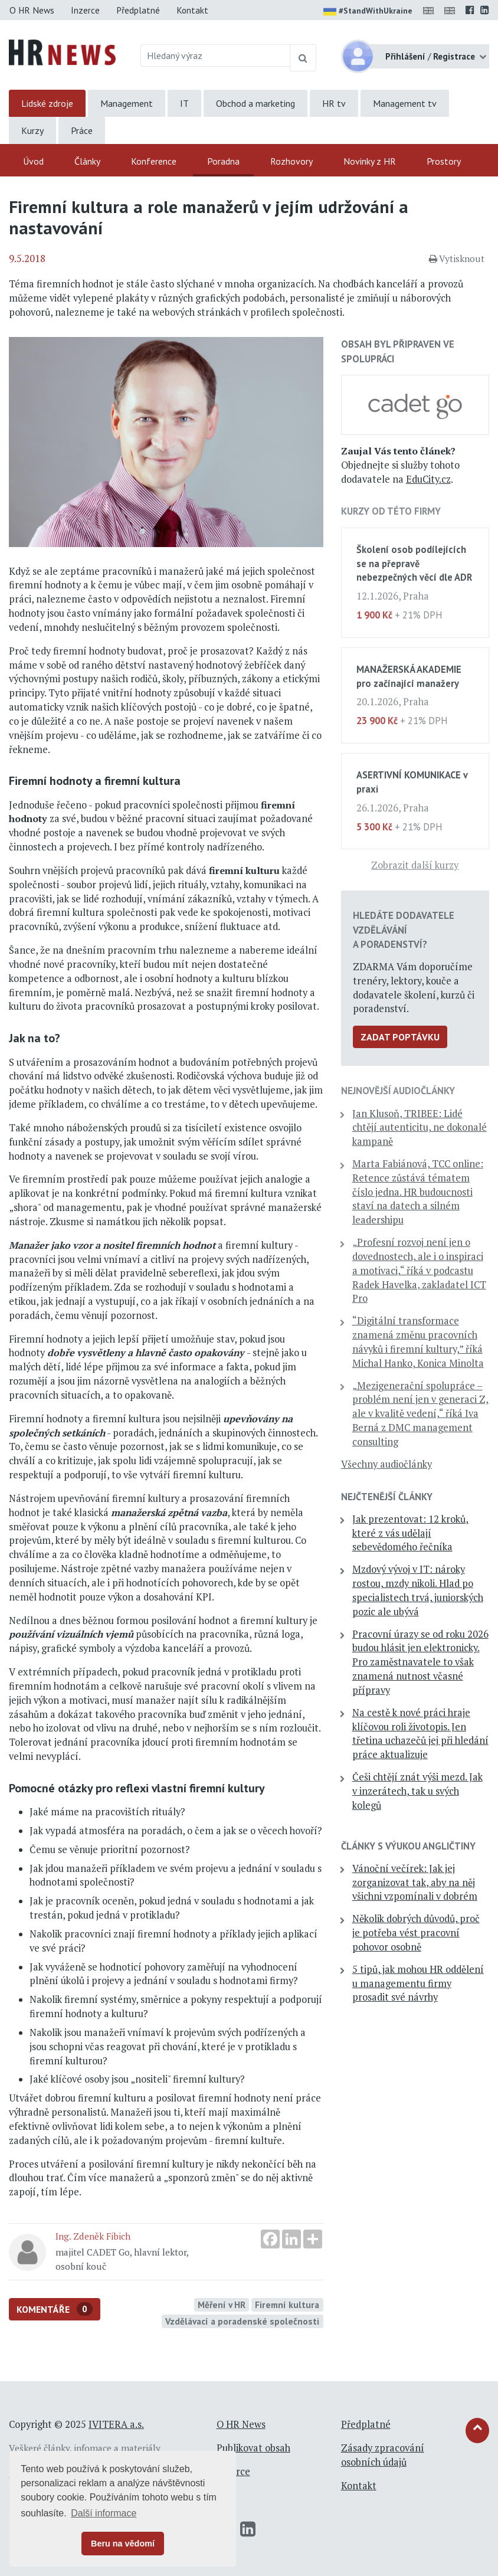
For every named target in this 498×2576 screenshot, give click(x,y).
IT (184, 103)
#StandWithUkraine (367, 11)
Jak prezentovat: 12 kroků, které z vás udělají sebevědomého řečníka (410, 1533)
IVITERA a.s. (116, 2424)
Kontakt (192, 10)
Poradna (223, 161)
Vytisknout (456, 258)
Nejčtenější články (387, 1496)
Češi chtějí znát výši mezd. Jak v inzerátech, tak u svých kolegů (417, 1791)
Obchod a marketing (255, 103)
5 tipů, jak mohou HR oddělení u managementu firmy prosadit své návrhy (418, 1983)
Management (126, 103)
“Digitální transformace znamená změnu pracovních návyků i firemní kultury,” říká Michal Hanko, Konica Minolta (418, 1341)
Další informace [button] (103, 2513)
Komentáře (55, 2309)
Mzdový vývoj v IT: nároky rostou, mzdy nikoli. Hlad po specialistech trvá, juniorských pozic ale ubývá (417, 1590)
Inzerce (85, 10)
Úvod (33, 161)
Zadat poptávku (400, 1037)
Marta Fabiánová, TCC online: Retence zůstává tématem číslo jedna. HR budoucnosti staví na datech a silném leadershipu (417, 1191)
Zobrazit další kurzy (414, 865)
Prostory (444, 161)
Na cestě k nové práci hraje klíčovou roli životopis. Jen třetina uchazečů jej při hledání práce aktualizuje (420, 1733)
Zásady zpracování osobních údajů (382, 2455)
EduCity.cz (428, 479)
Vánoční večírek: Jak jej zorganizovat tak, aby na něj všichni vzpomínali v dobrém (414, 1882)
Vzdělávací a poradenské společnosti (242, 2321)
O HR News (31, 10)
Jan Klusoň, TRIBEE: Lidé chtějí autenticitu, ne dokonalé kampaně (419, 1127)
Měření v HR (221, 2304)
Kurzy (32, 130)
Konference (153, 161)
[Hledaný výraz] (215, 55)
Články (87, 161)
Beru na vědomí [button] (123, 2543)
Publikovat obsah (253, 2447)
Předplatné (138, 10)
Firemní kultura (287, 2304)
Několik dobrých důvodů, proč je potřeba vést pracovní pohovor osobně (416, 1932)
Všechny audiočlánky (386, 1464)
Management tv (405, 103)
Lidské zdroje (47, 103)
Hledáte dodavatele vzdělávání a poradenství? (403, 929)
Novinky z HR (369, 161)
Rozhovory (291, 161)
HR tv (334, 103)
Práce (82, 130)
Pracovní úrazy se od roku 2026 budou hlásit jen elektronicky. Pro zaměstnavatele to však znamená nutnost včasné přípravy (420, 1662)
